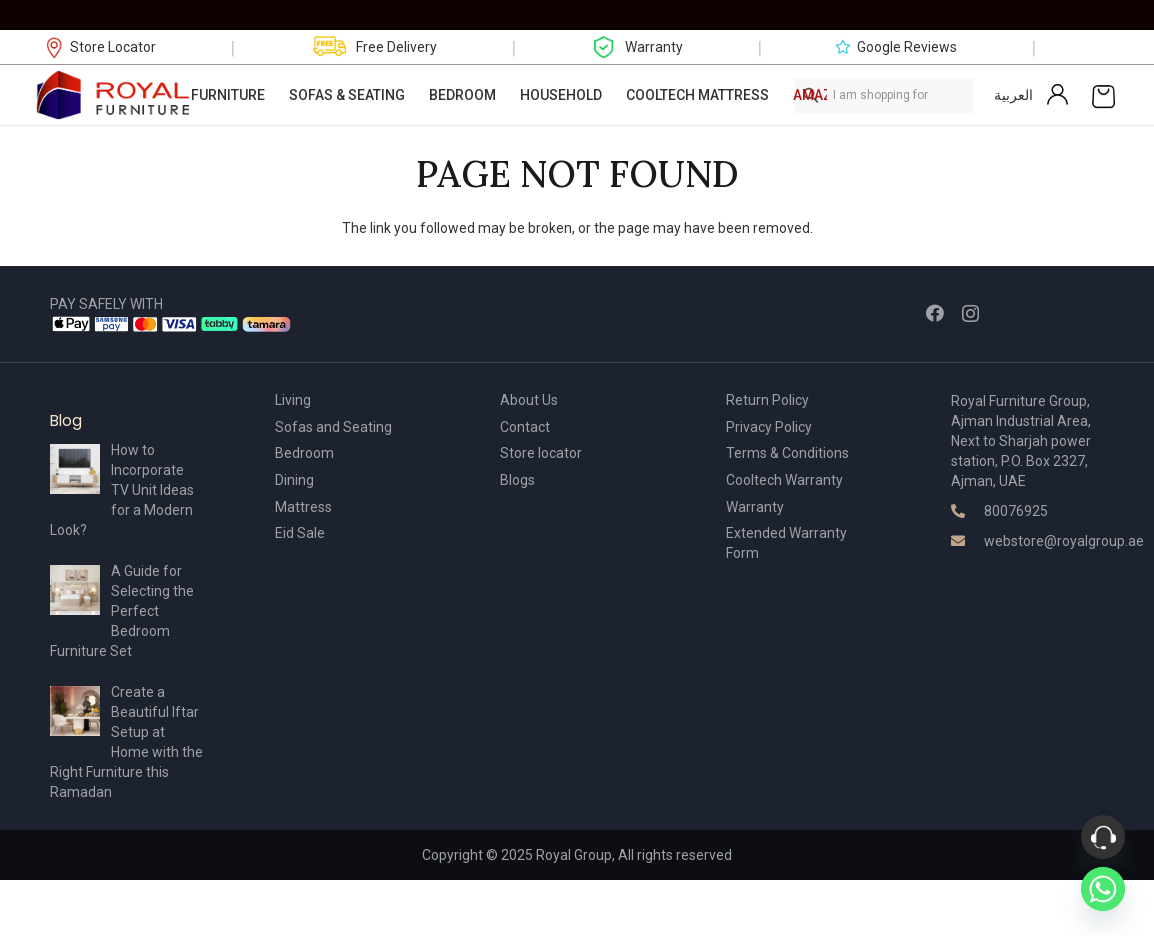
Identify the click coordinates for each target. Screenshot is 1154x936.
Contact (525, 427)
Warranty (755, 507)
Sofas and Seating (333, 427)
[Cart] (1103, 95)
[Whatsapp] (1103, 889)
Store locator (541, 453)
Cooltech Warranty (784, 480)
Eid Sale (300, 533)
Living (293, 400)
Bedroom (304, 453)
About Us (529, 400)
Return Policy (767, 400)
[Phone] (1103, 837)
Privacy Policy (769, 427)
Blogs (517, 480)
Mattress (303, 507)
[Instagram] (970, 314)
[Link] (114, 95)
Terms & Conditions (787, 453)
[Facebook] (935, 313)
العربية (1013, 95)
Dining (294, 480)
